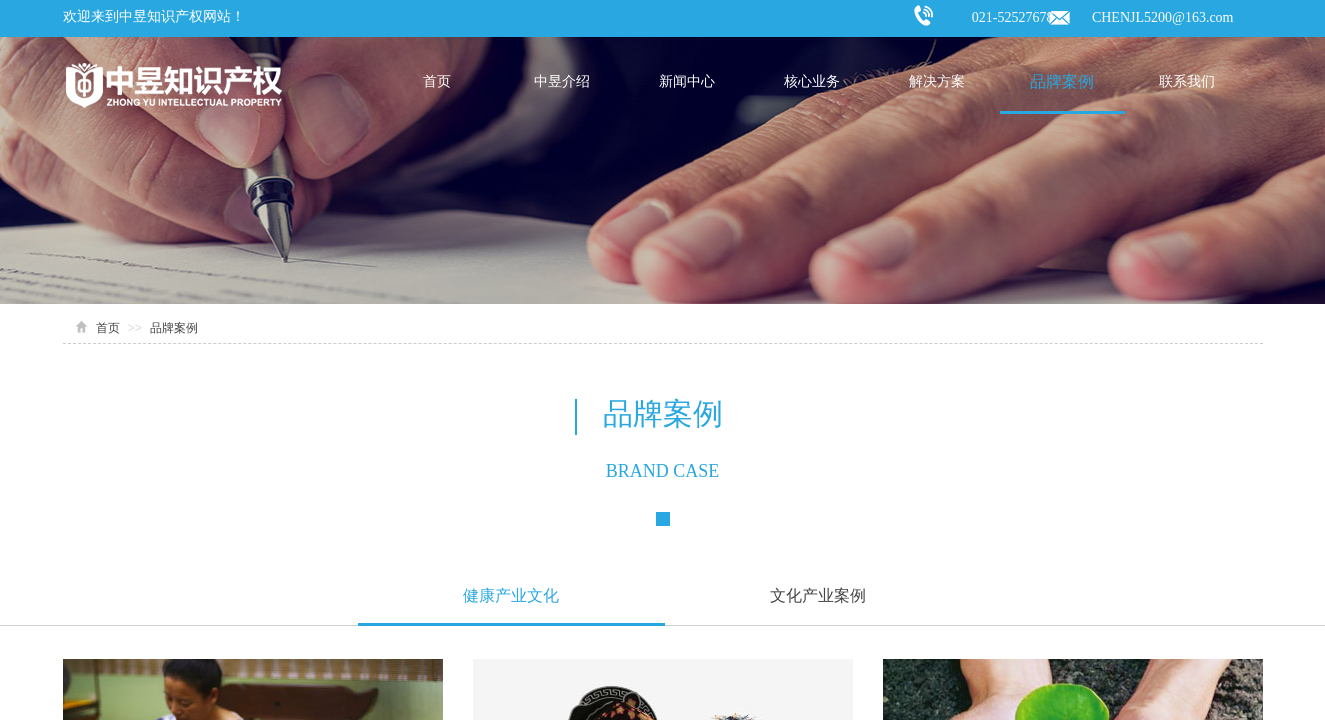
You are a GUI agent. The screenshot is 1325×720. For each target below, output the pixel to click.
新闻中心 (687, 81)
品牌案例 (1062, 81)
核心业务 (812, 81)
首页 (437, 81)
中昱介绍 (562, 81)
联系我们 (1187, 81)
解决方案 (937, 81)
